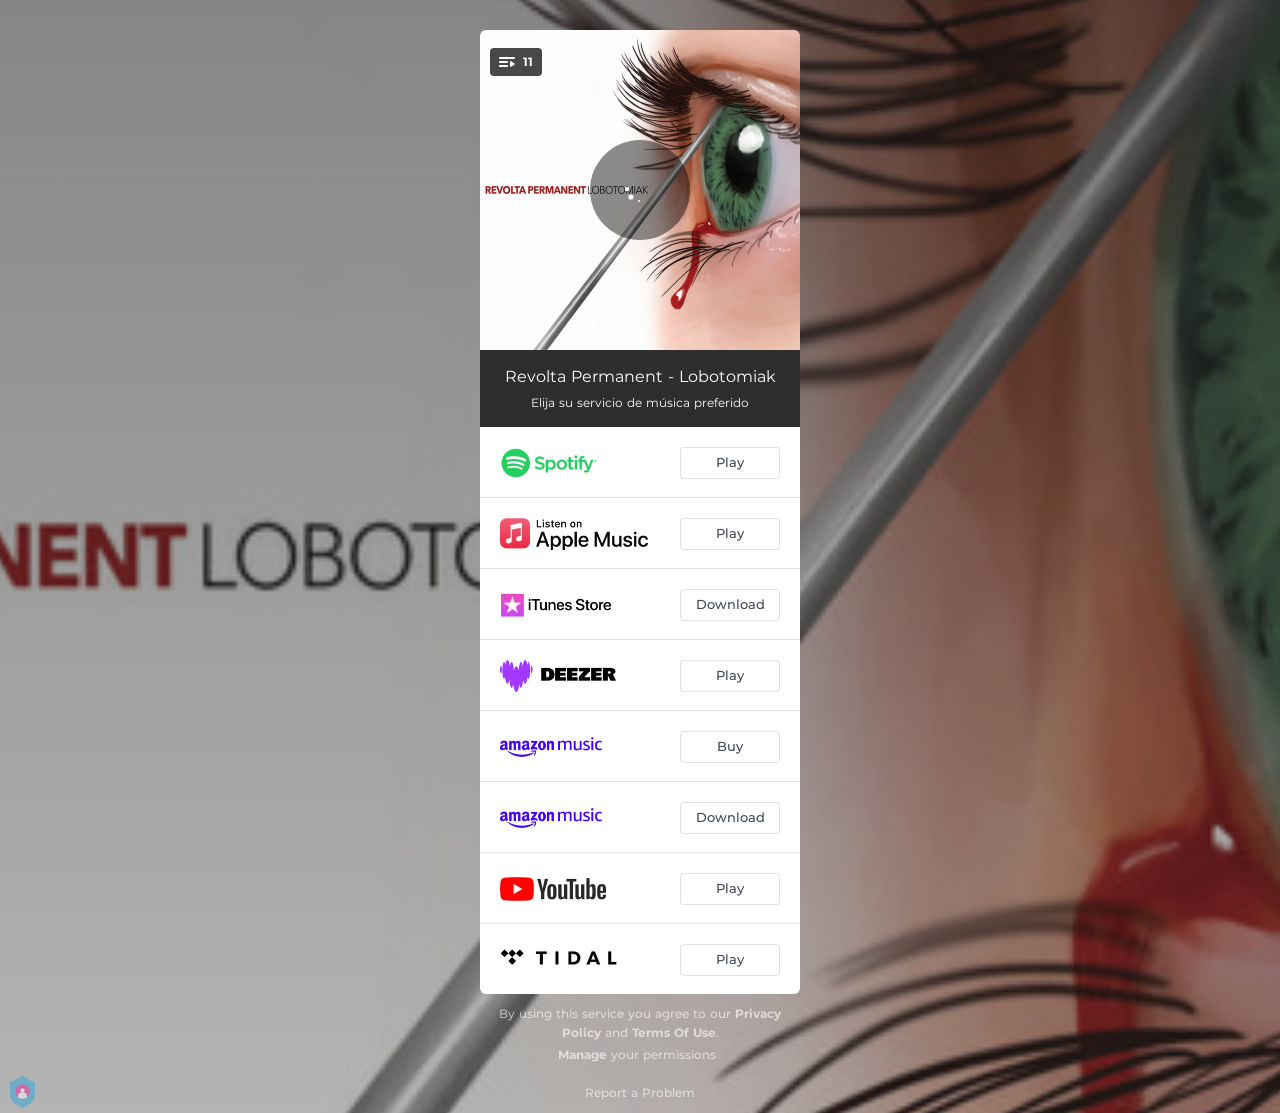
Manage (582, 1054)
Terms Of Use (674, 1032)
